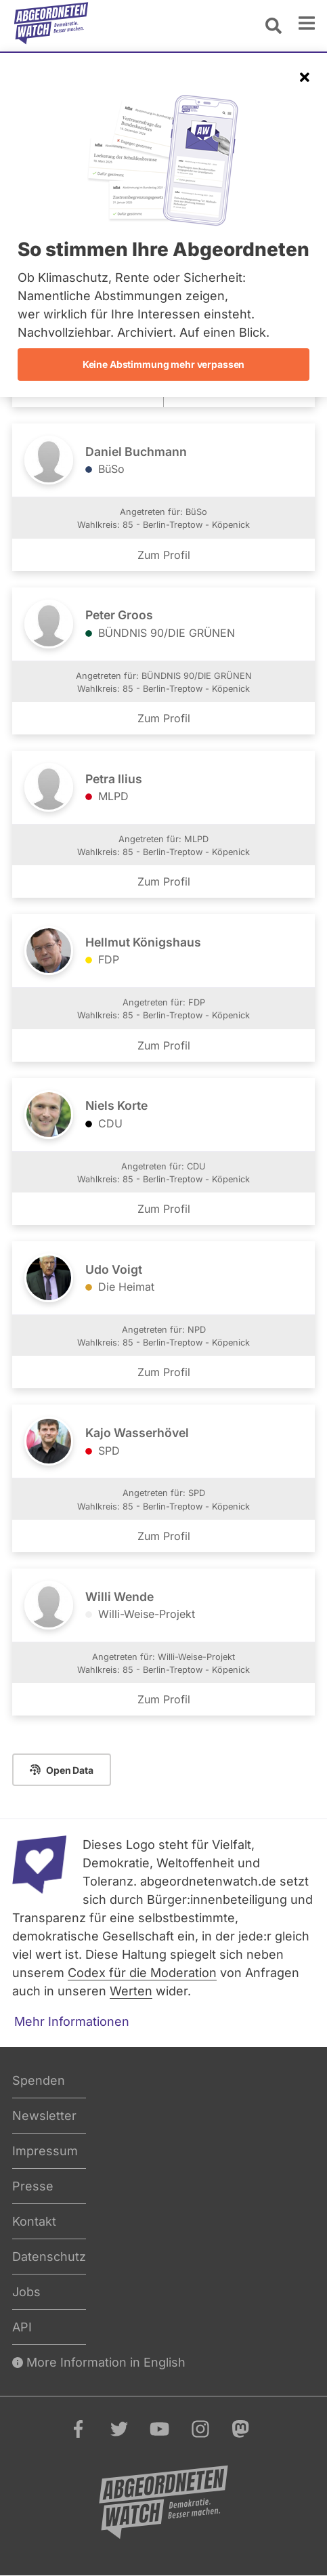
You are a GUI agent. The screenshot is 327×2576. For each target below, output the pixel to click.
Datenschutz (49, 2256)
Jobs (26, 2292)
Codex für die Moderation (142, 1973)
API (22, 2327)
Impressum (45, 2151)
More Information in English (99, 2362)
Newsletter (44, 2115)
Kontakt (34, 2221)
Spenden (38, 2080)
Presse (32, 2186)
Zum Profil (163, 555)
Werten (131, 1991)
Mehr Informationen (71, 2021)
